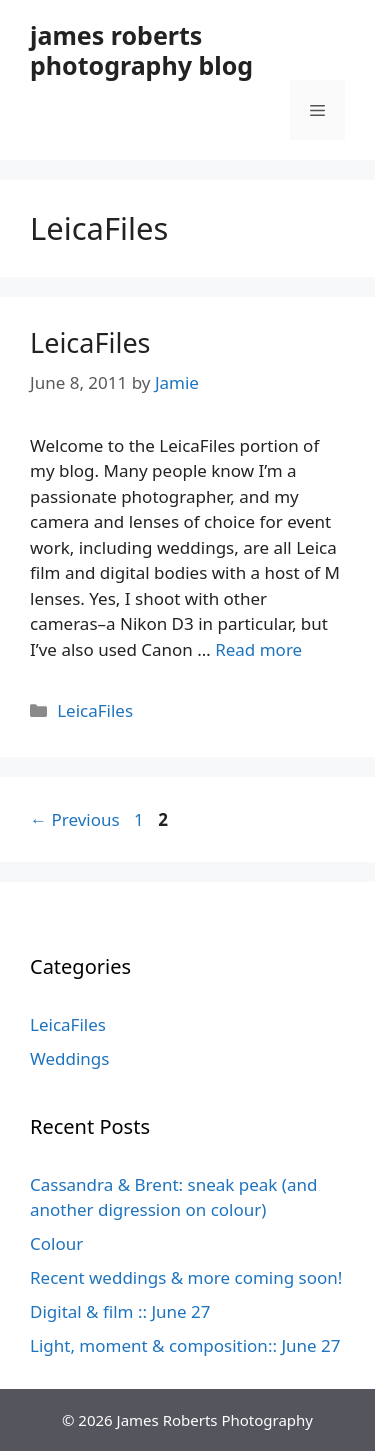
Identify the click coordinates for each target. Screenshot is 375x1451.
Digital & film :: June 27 (120, 1311)
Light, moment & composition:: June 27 (185, 1345)
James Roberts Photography (215, 1420)
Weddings (69, 1058)
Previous (75, 819)
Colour (56, 1243)
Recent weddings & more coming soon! (186, 1277)
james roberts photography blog (141, 50)
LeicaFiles (90, 342)
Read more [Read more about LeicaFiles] (258, 649)
